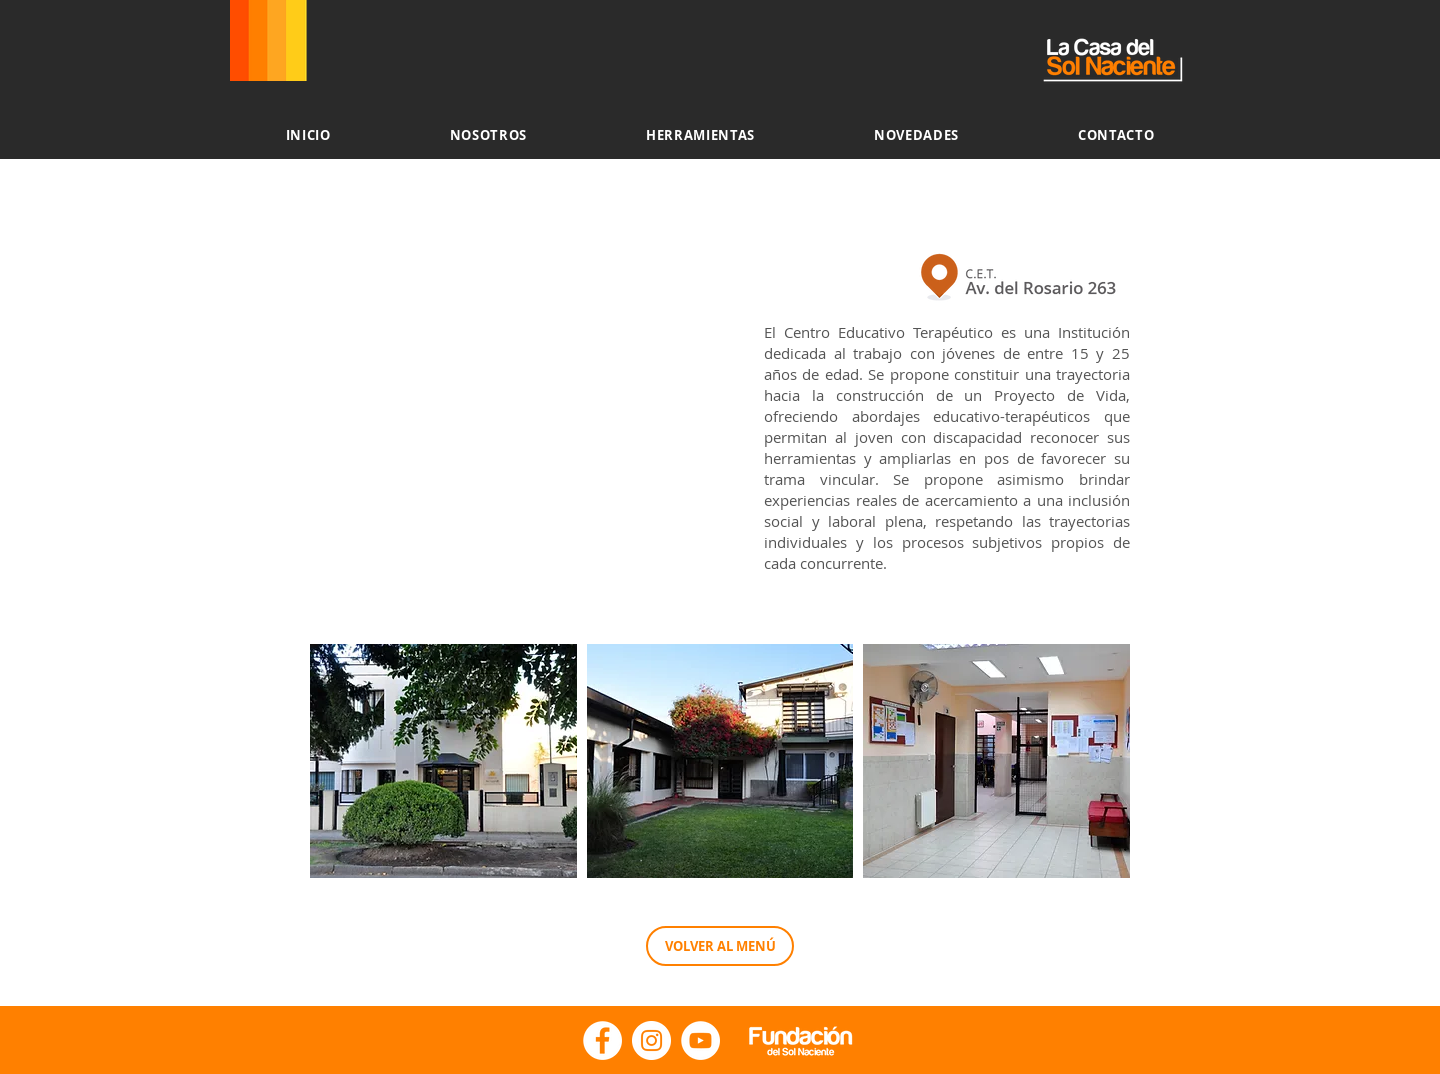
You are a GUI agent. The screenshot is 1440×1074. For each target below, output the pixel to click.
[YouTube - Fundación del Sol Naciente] (700, 1040)
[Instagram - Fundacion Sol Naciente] (651, 1040)
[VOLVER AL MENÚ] (720, 946)
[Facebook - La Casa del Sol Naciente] (602, 1040)
